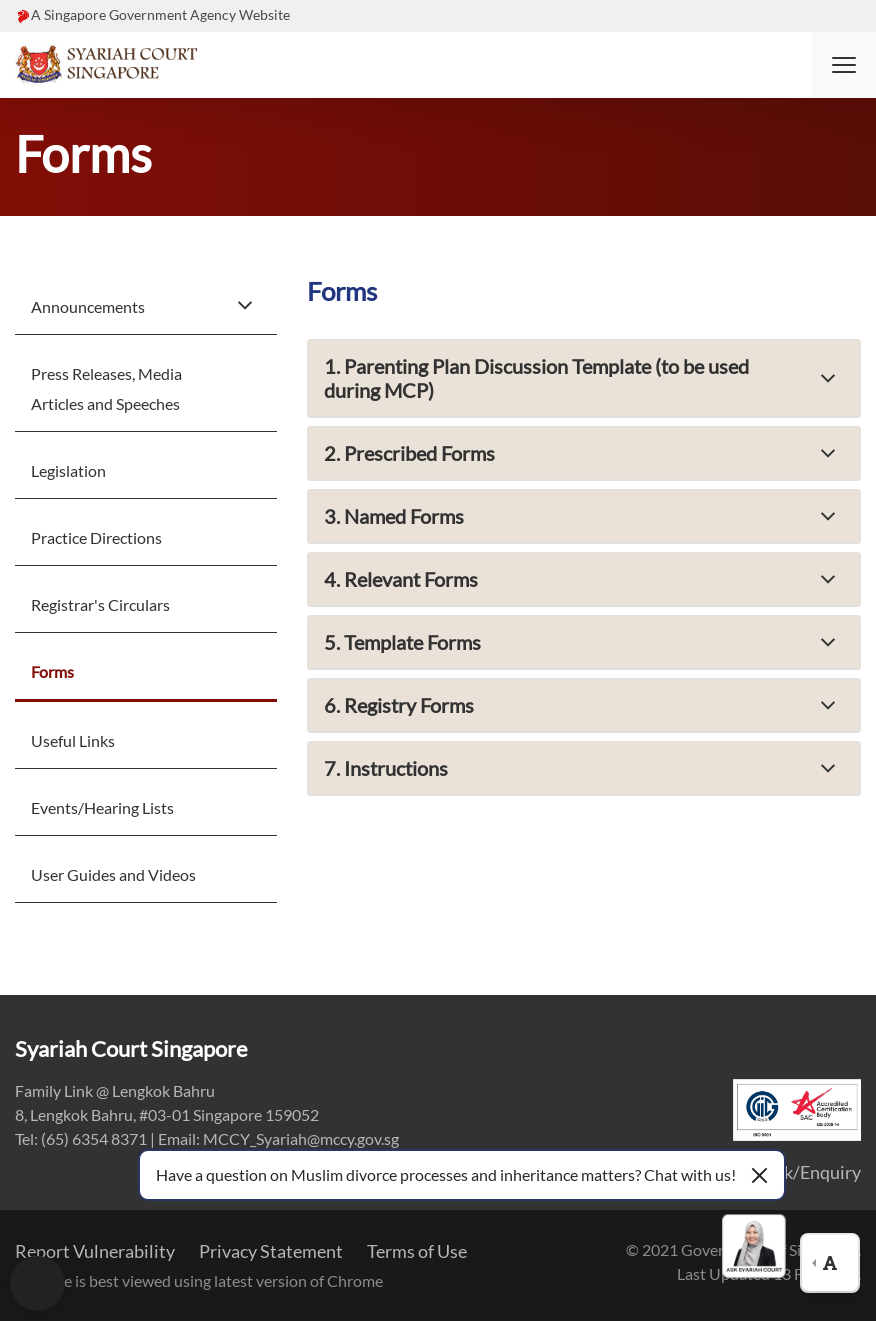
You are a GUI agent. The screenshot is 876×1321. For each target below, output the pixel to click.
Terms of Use (417, 1251)
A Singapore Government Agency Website (160, 14)
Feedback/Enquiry (790, 1172)
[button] (844, 65)
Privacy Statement (271, 1251)
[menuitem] (146, 305)
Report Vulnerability (95, 1251)
